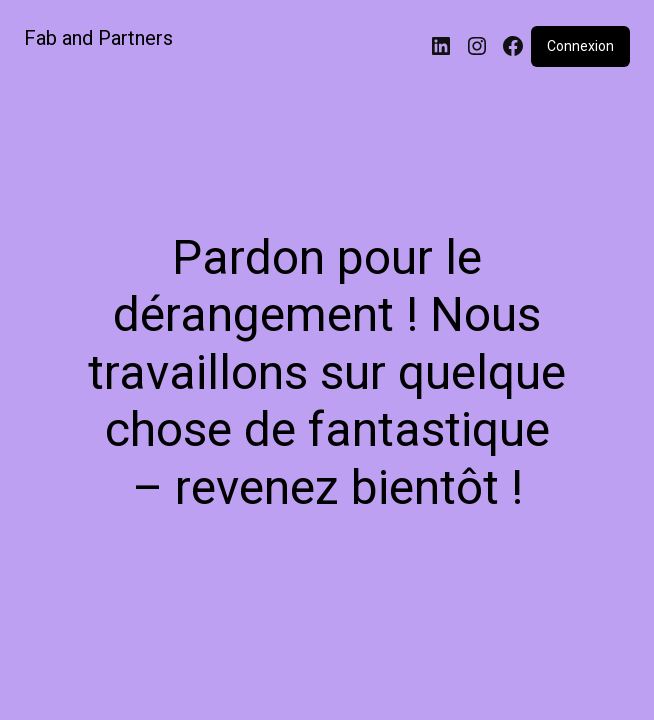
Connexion (580, 46)
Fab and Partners (98, 38)
